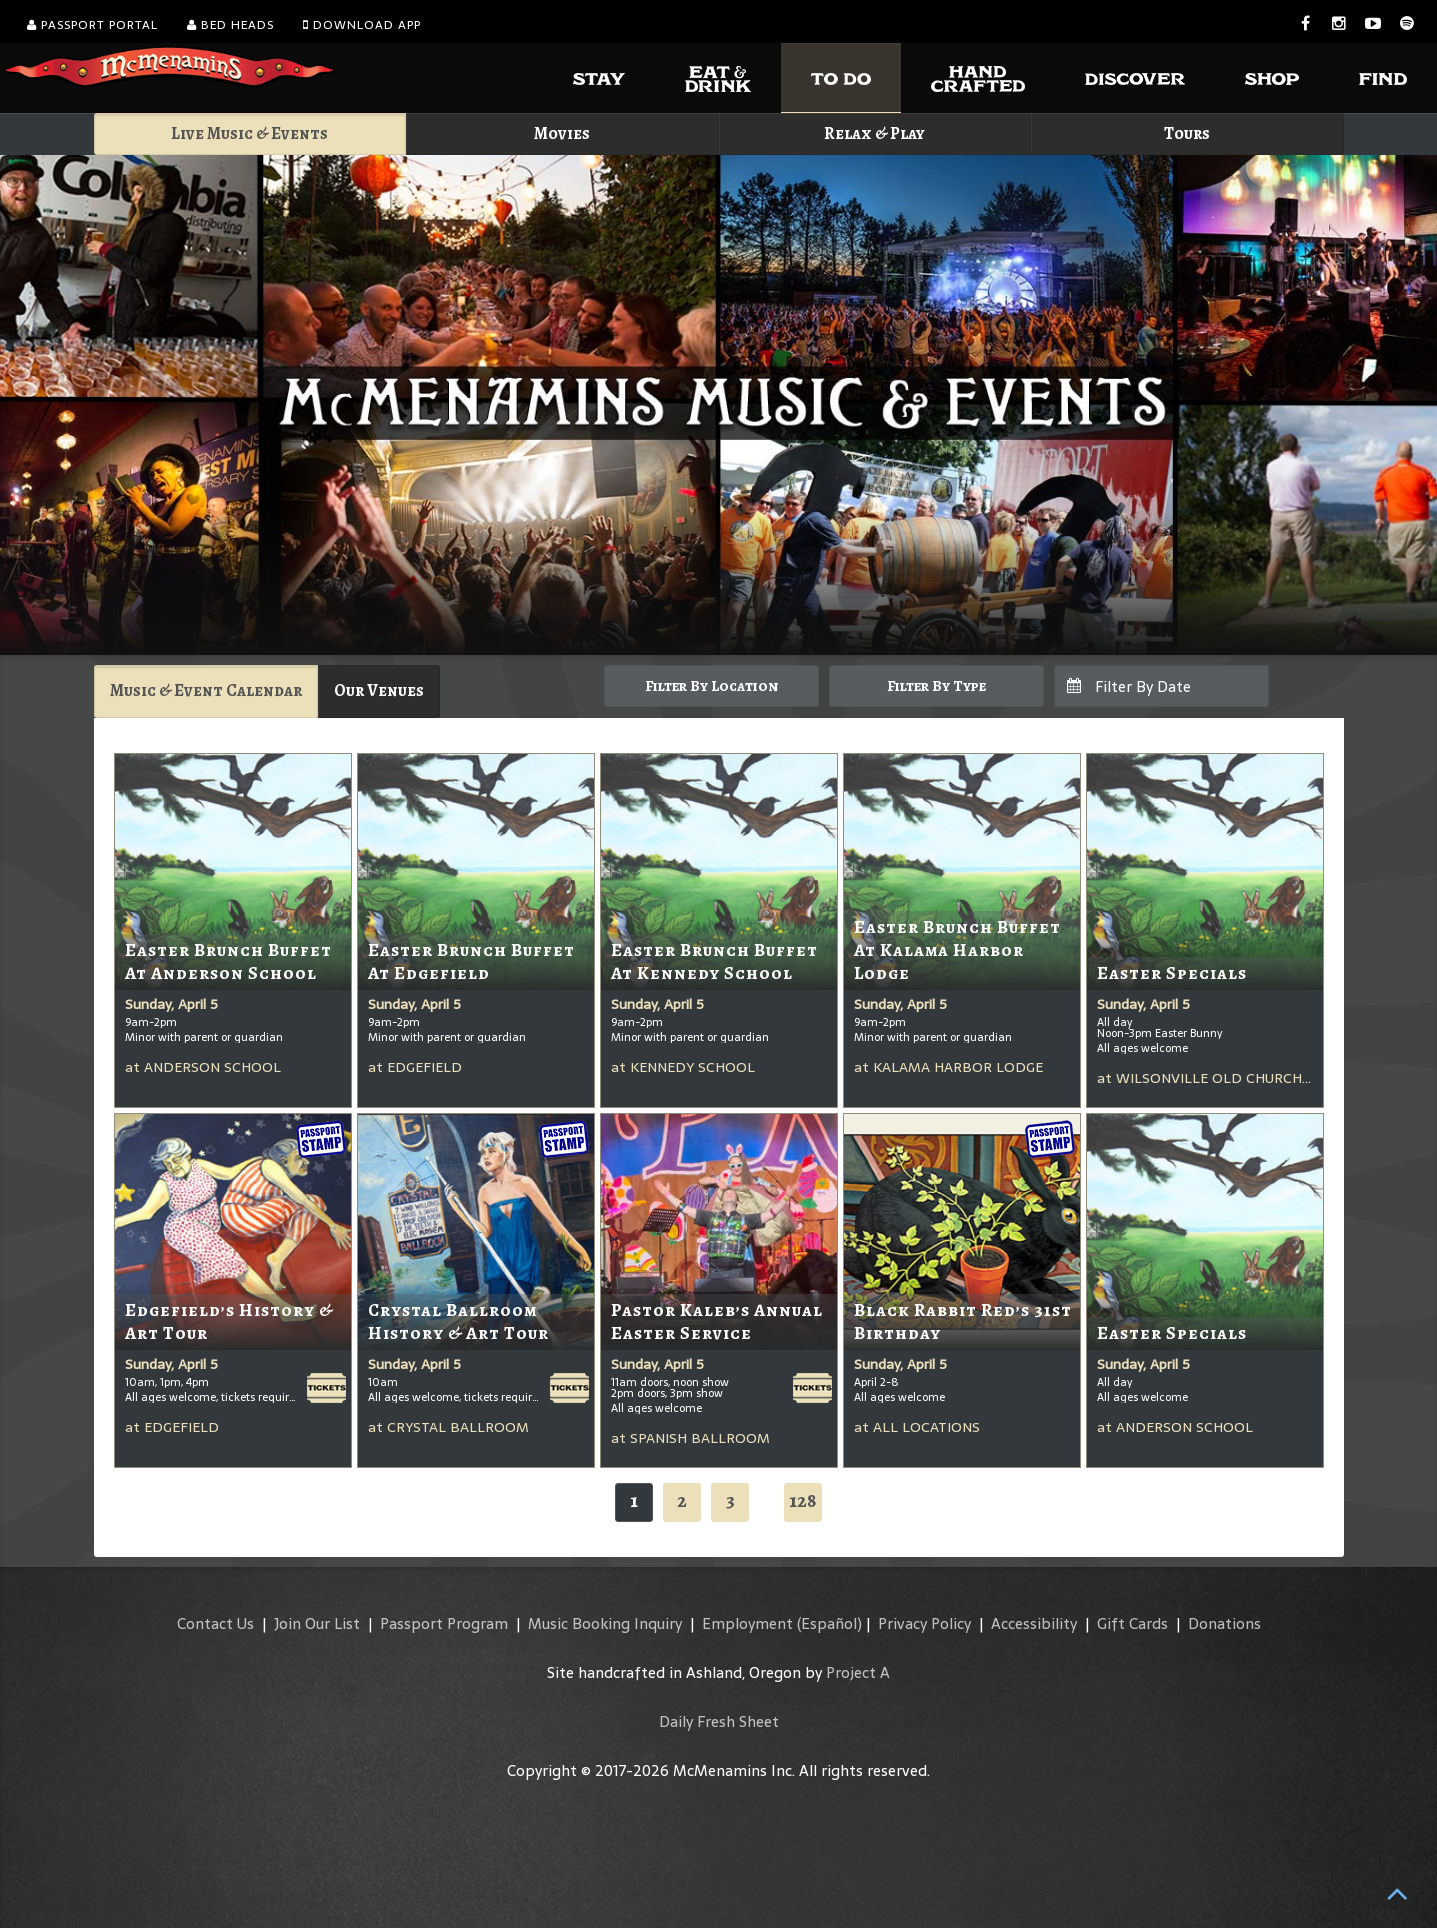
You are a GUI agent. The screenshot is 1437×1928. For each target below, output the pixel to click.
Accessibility (1034, 1623)
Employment (747, 1623)
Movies (562, 133)
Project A (858, 1672)
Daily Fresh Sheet (719, 1721)
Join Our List (317, 1623)
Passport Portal (92, 25)
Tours (1187, 133)
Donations (1224, 1623)
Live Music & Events (249, 133)
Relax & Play (874, 133)
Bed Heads (230, 25)
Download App (362, 25)
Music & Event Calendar (206, 690)
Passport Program (444, 1623)
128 (803, 1500)
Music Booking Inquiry (605, 1623)
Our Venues (379, 690)
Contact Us (215, 1623)
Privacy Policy (924, 1623)
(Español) (829, 1623)
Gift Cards (1132, 1623)
